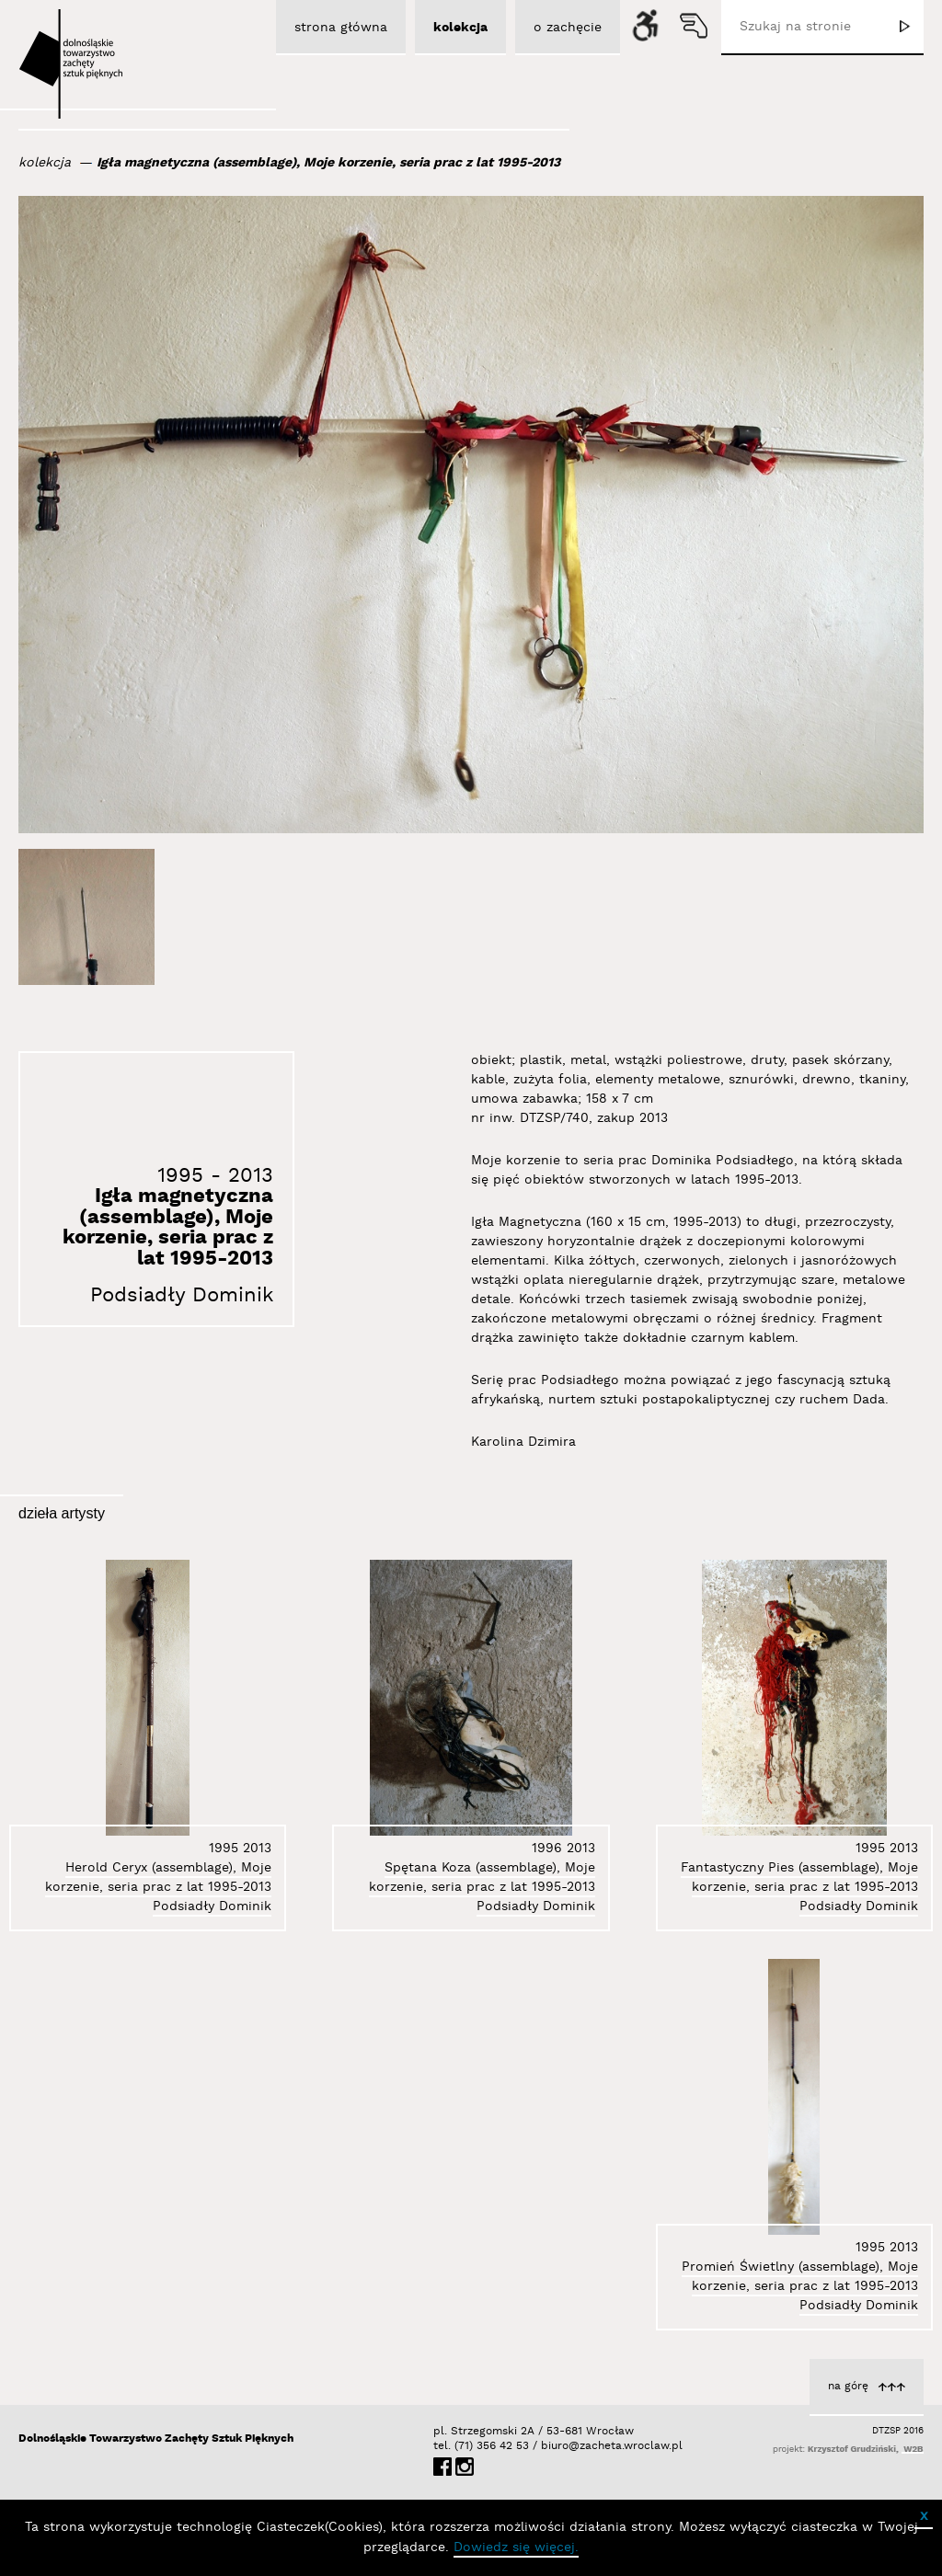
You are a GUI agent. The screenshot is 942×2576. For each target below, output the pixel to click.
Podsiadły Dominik (181, 1295)
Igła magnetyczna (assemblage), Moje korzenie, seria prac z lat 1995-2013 (328, 163)
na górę (848, 2386)
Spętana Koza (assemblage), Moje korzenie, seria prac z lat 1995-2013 (482, 1877)
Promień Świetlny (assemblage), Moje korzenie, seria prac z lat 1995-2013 (800, 2277)
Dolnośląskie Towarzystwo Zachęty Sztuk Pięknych (155, 2438)
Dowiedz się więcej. (516, 2547)
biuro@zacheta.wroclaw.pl (550, 2446)
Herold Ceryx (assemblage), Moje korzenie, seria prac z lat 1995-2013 (158, 1877)
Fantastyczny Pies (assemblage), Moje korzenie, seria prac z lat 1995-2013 (799, 1877)
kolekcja (44, 163)
